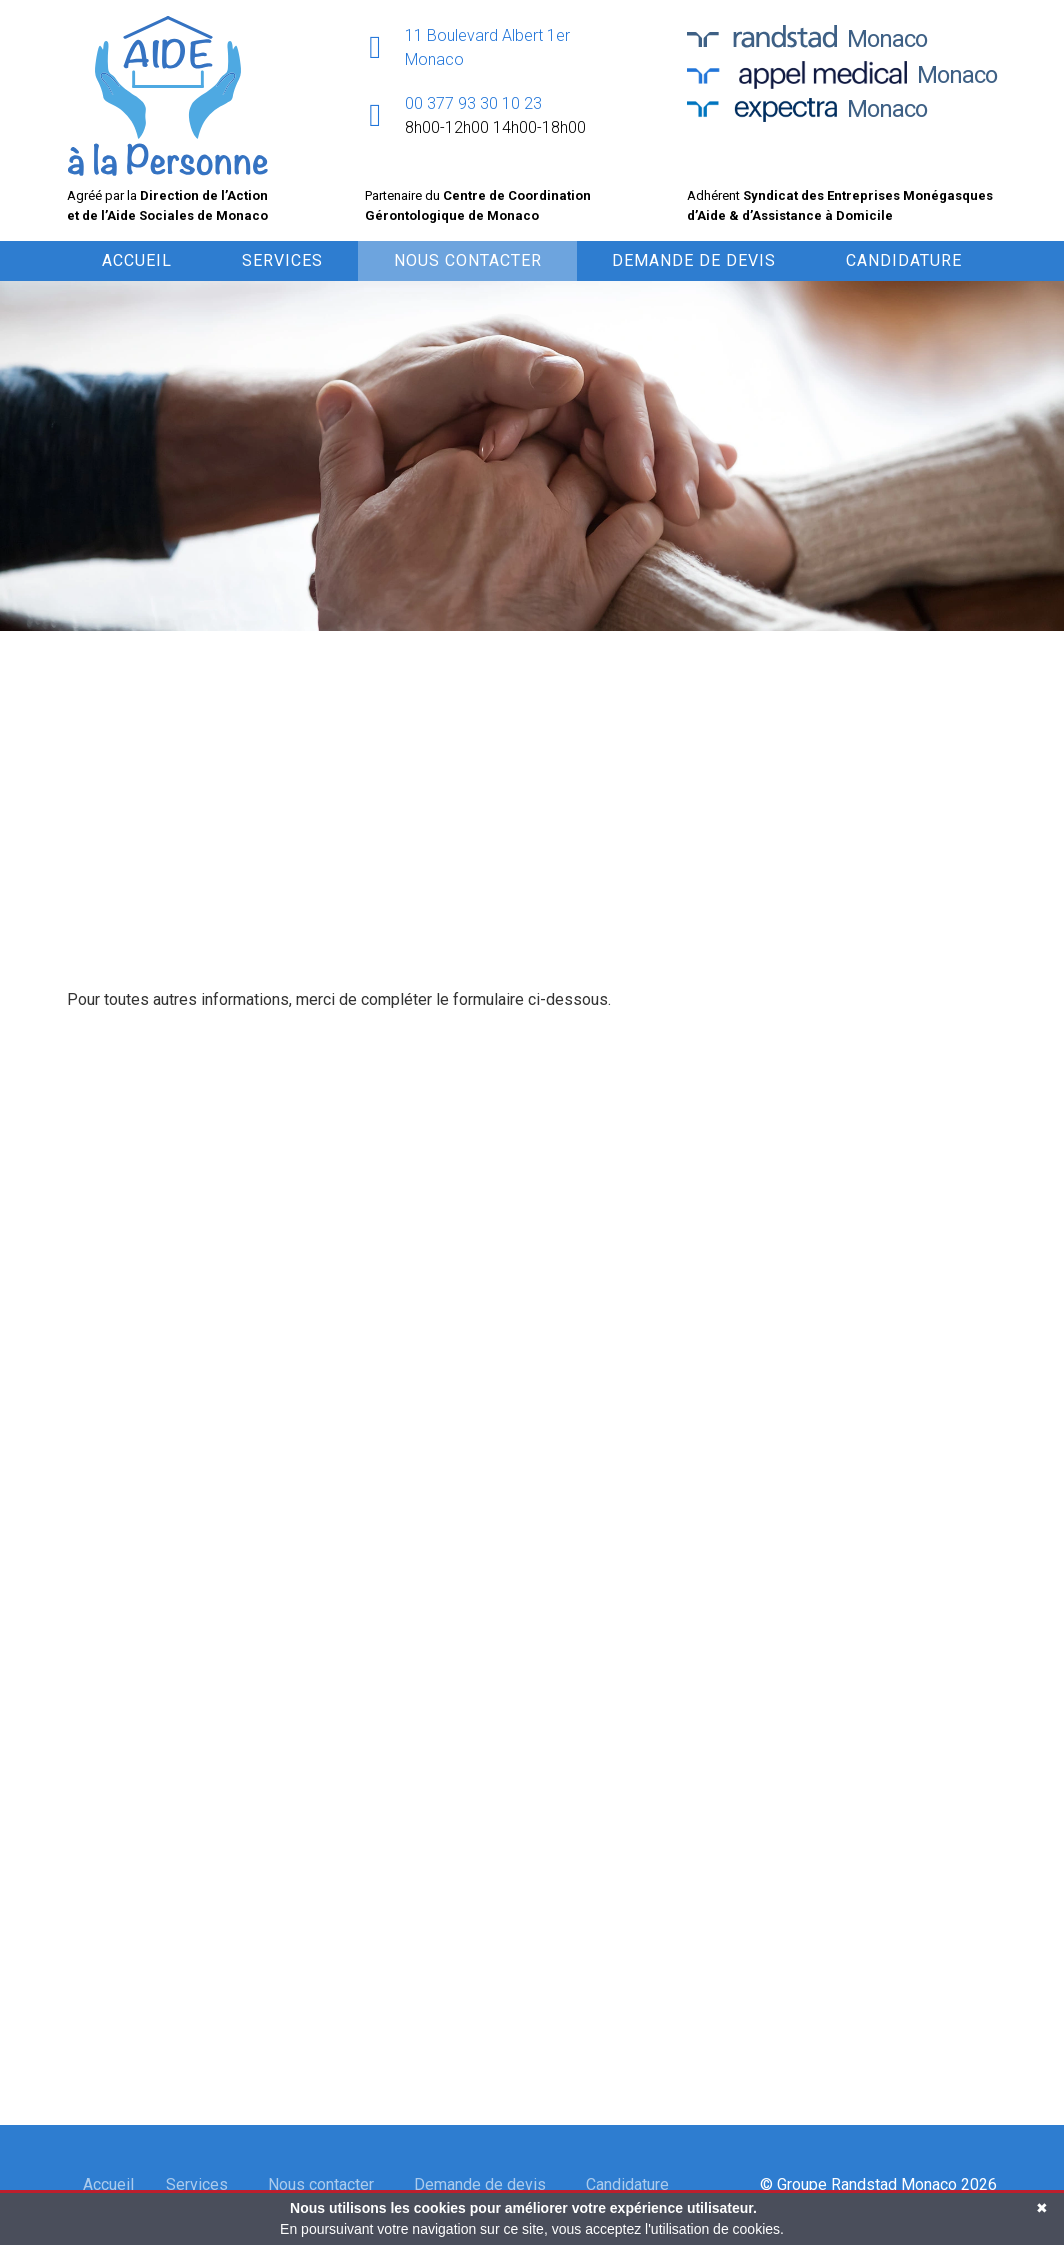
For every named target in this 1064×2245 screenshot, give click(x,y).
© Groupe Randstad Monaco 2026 (878, 2184)
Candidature (904, 260)
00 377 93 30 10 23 (473, 103)
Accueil (137, 260)
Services (282, 260)
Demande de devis (694, 260)
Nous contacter (468, 260)
